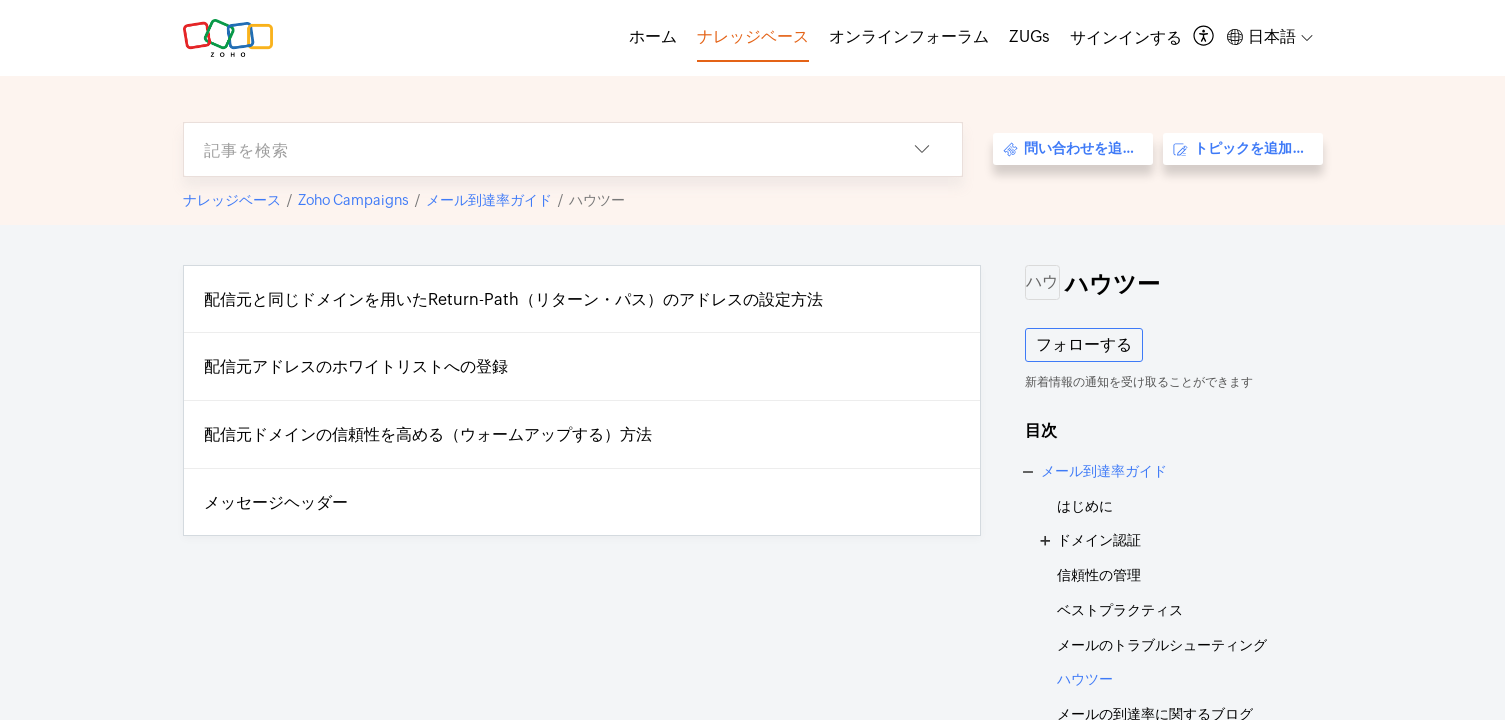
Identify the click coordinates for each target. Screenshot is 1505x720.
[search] (533, 149)
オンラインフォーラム (909, 36)
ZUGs (1029, 36)
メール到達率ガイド (489, 200)
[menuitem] (1126, 38)
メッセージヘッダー (276, 502)
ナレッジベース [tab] (753, 36)
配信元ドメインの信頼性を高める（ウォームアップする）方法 (428, 434)
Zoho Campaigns (353, 200)
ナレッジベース (232, 200)
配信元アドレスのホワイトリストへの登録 (356, 366)
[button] (1204, 37)
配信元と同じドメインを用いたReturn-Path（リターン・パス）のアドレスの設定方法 (513, 299)
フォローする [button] (1084, 344)
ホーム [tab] (653, 36)
